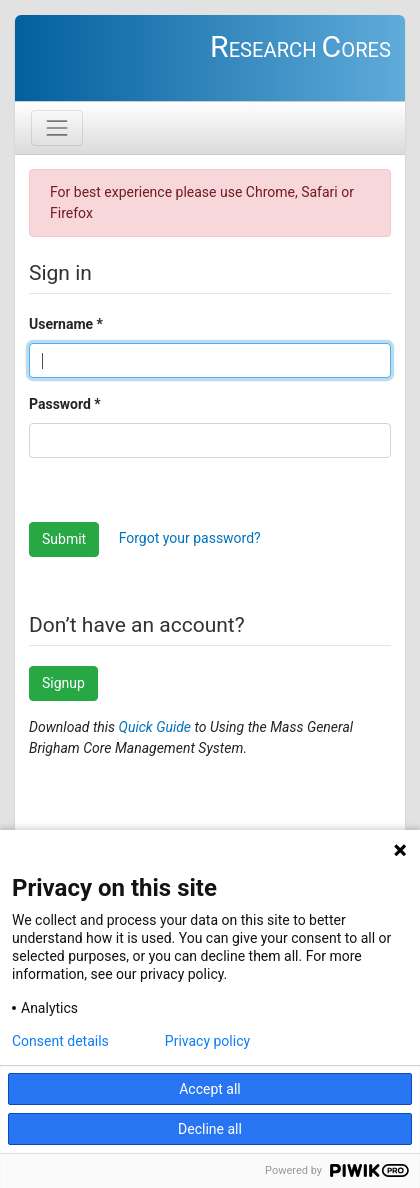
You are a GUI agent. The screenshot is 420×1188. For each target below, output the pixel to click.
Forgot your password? (190, 538)
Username (61, 324)
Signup (63, 683)
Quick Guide (157, 727)
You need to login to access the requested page (209, 65)
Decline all (210, 1129)
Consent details (60, 1041)
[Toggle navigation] (57, 128)
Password (60, 404)
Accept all (210, 1089)
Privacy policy (207, 1041)
